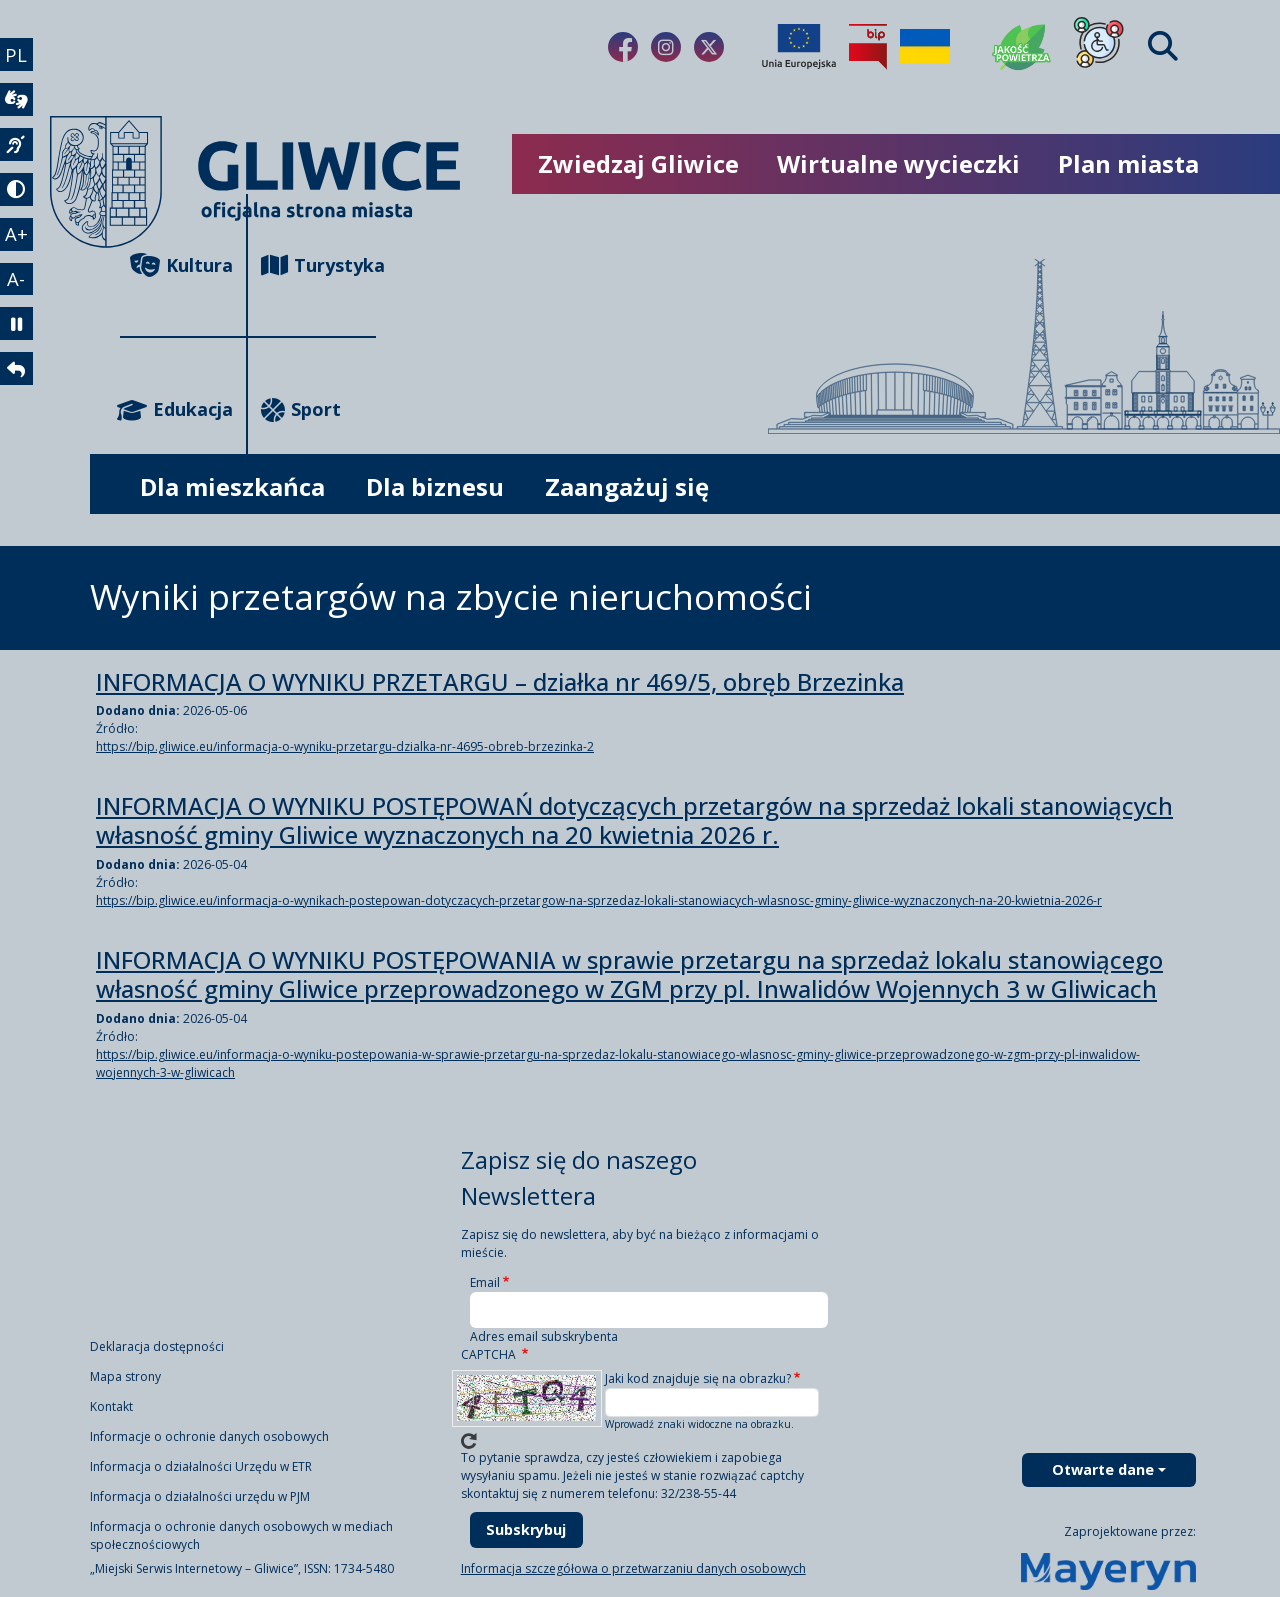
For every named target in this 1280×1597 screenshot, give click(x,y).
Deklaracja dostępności (157, 1346)
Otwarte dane (1103, 1469)
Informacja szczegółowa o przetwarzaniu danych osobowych (633, 1568)
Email (485, 1282)
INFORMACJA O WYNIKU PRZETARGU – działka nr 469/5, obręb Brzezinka (500, 682)
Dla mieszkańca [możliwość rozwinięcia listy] (232, 486)
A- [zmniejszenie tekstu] (18, 295)
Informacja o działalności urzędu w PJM (200, 1496)
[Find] (1163, 46)
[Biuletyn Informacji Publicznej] (868, 47)
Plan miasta (1128, 163)
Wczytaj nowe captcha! (469, 1441)
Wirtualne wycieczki (898, 163)
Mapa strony (125, 1376)
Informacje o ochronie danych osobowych (209, 1436)
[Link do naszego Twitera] (709, 47)
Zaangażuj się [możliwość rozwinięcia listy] (627, 486)
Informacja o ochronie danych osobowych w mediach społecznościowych (241, 1535)
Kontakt (111, 1406)
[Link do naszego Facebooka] (623, 47)
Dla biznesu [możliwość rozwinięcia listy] (435, 486)
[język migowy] (18, 152)
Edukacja (176, 409)
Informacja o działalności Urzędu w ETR (201, 1466)
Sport (301, 409)
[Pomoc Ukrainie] (925, 47)
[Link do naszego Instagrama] (666, 47)
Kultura (181, 265)
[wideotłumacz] (18, 104)
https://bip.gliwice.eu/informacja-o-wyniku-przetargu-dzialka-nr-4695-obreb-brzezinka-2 (345, 746)
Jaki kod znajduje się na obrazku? (698, 1378)
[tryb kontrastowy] (18, 200)
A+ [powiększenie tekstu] (18, 247)
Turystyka (318, 265)
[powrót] (18, 392)
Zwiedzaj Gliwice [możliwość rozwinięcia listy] (638, 163)
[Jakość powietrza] (1022, 47)
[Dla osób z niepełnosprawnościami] (1099, 47)
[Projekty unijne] (799, 47)
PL (18, 55)
